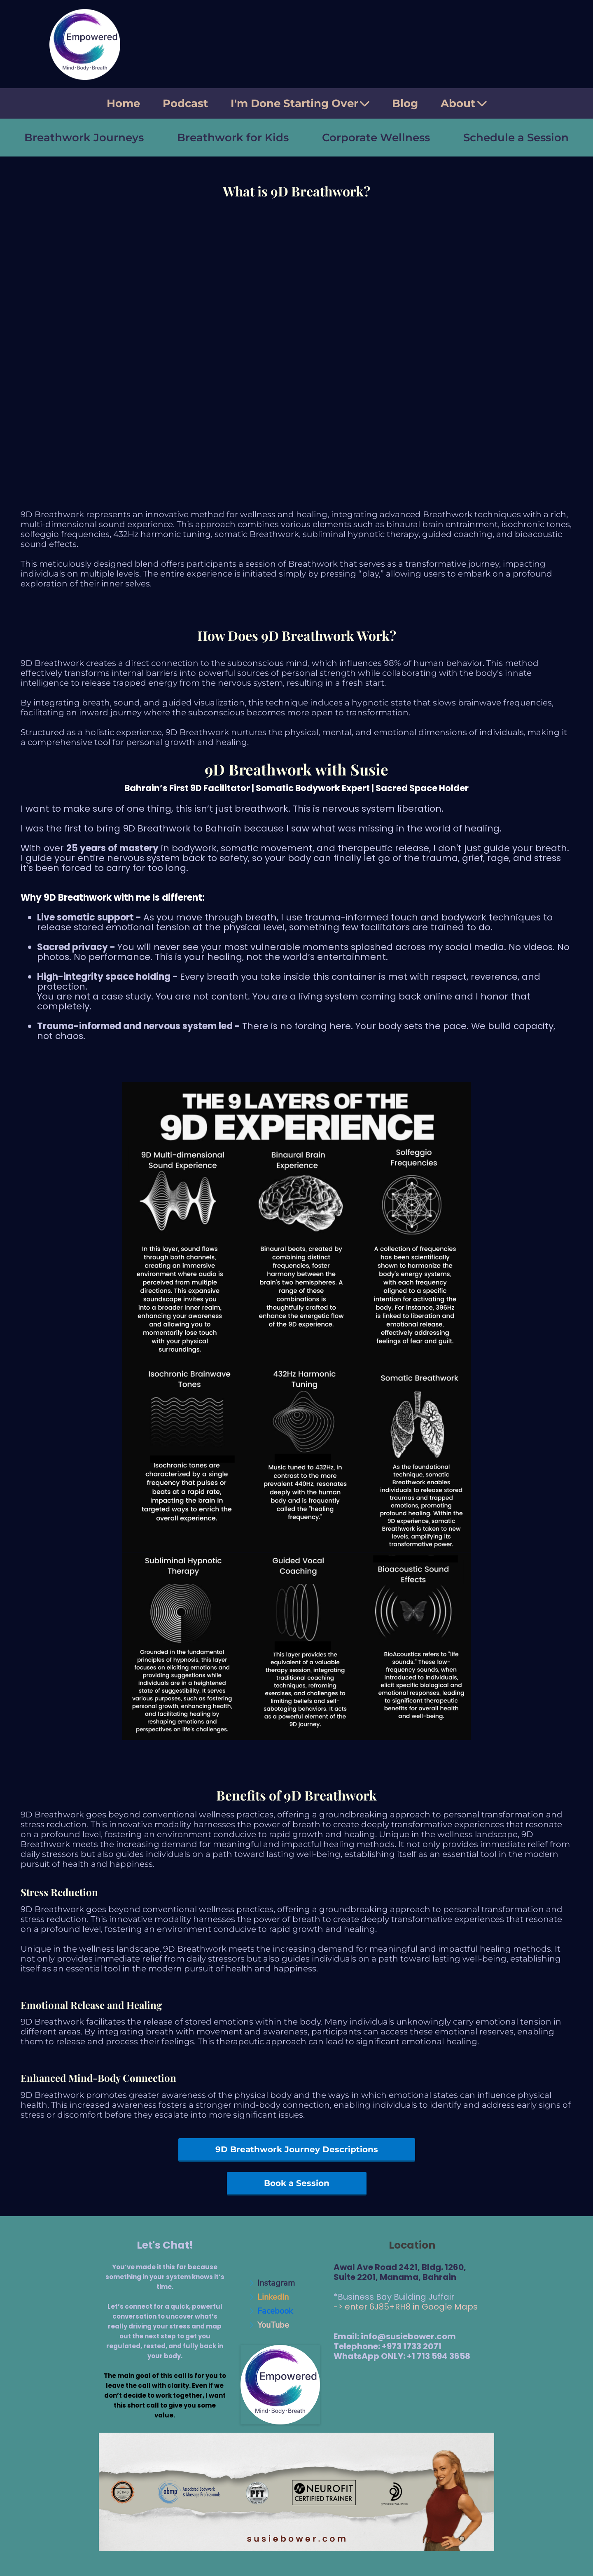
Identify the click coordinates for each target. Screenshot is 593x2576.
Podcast (185, 103)
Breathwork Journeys (84, 137)
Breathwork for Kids (233, 137)
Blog (405, 103)
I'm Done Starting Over (300, 103)
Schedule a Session (516, 137)
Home (123, 103)
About (464, 103)
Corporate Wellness (376, 137)
